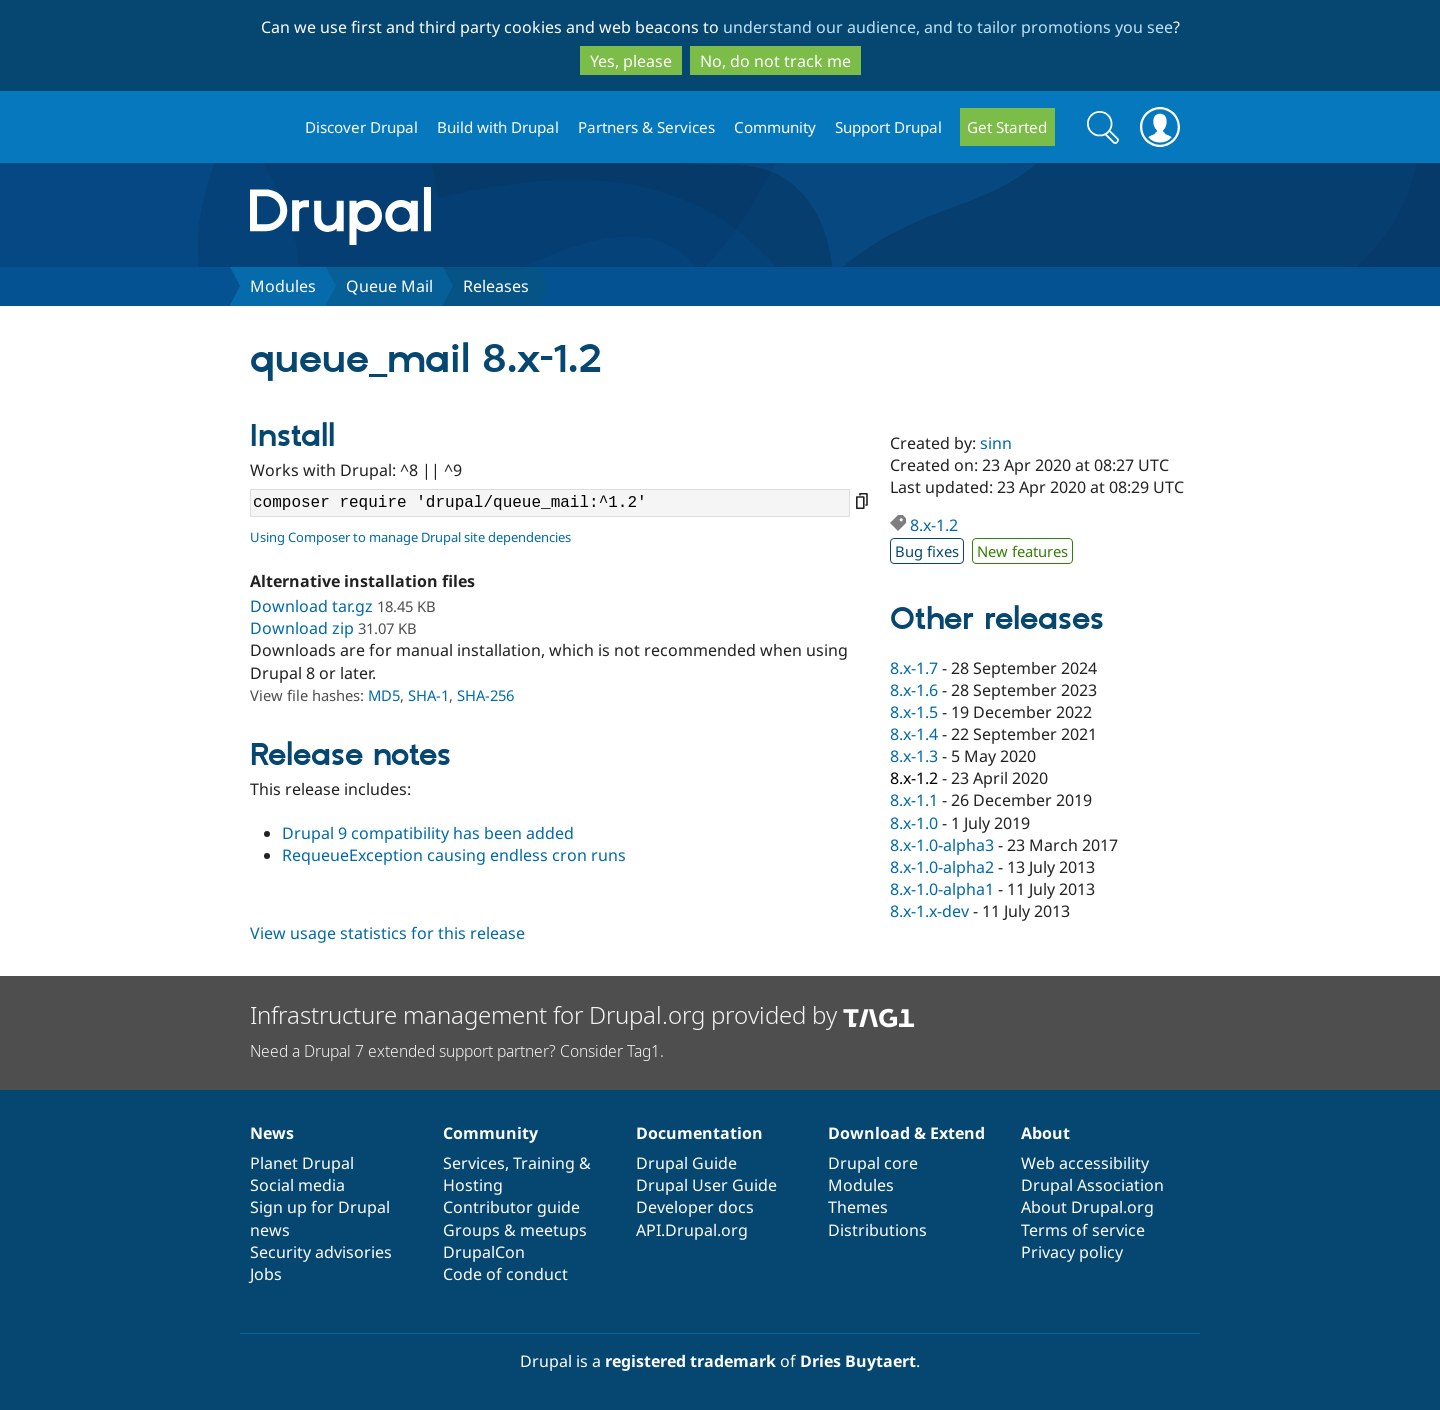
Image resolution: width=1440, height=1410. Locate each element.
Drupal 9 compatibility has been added (428, 833)
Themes (858, 1207)
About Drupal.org (1087, 1207)
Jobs (266, 1274)
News (272, 1133)
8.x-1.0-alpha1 (942, 889)
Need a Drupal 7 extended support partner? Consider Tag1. (457, 1051)
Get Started (1007, 127)
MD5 (384, 695)
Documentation (699, 1133)
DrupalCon (484, 1252)
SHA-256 (485, 695)
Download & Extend (906, 1133)
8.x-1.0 (914, 823)
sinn (996, 443)
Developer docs (695, 1207)
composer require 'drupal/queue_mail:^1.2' (550, 503)
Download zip (302, 628)
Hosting (473, 1185)
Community (775, 127)
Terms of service (1083, 1230)
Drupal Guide (686, 1163)
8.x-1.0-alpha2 (942, 867)
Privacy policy (1072, 1252)
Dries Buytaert (858, 1361)
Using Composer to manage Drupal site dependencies (410, 537)
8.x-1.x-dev (929, 911)
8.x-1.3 (914, 756)
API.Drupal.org (692, 1230)
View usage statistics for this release (387, 933)
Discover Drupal (361, 127)
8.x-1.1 (914, 800)
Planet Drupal (302, 1163)
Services (474, 1163)
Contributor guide (511, 1207)
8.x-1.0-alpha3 (942, 845)
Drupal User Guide (706, 1185)
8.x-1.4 (914, 734)
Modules (283, 286)
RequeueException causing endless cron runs (454, 855)
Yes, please (631, 61)
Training (544, 1163)
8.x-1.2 (934, 525)
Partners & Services (646, 127)
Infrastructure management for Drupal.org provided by (582, 1014)
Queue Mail (389, 286)
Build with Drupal (498, 127)
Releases (496, 286)
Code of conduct (505, 1274)
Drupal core (873, 1163)
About (1045, 1133)
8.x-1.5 (914, 712)
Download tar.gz (311, 606)
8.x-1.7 (914, 668)
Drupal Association (1092, 1185)
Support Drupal (888, 127)
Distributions (877, 1230)
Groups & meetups (515, 1230)
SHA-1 (428, 695)
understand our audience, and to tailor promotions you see (948, 27)
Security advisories (321, 1252)
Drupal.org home (269, 127)
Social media (297, 1185)
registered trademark (690, 1361)
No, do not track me (775, 61)
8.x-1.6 (914, 690)
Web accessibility (1085, 1163)
